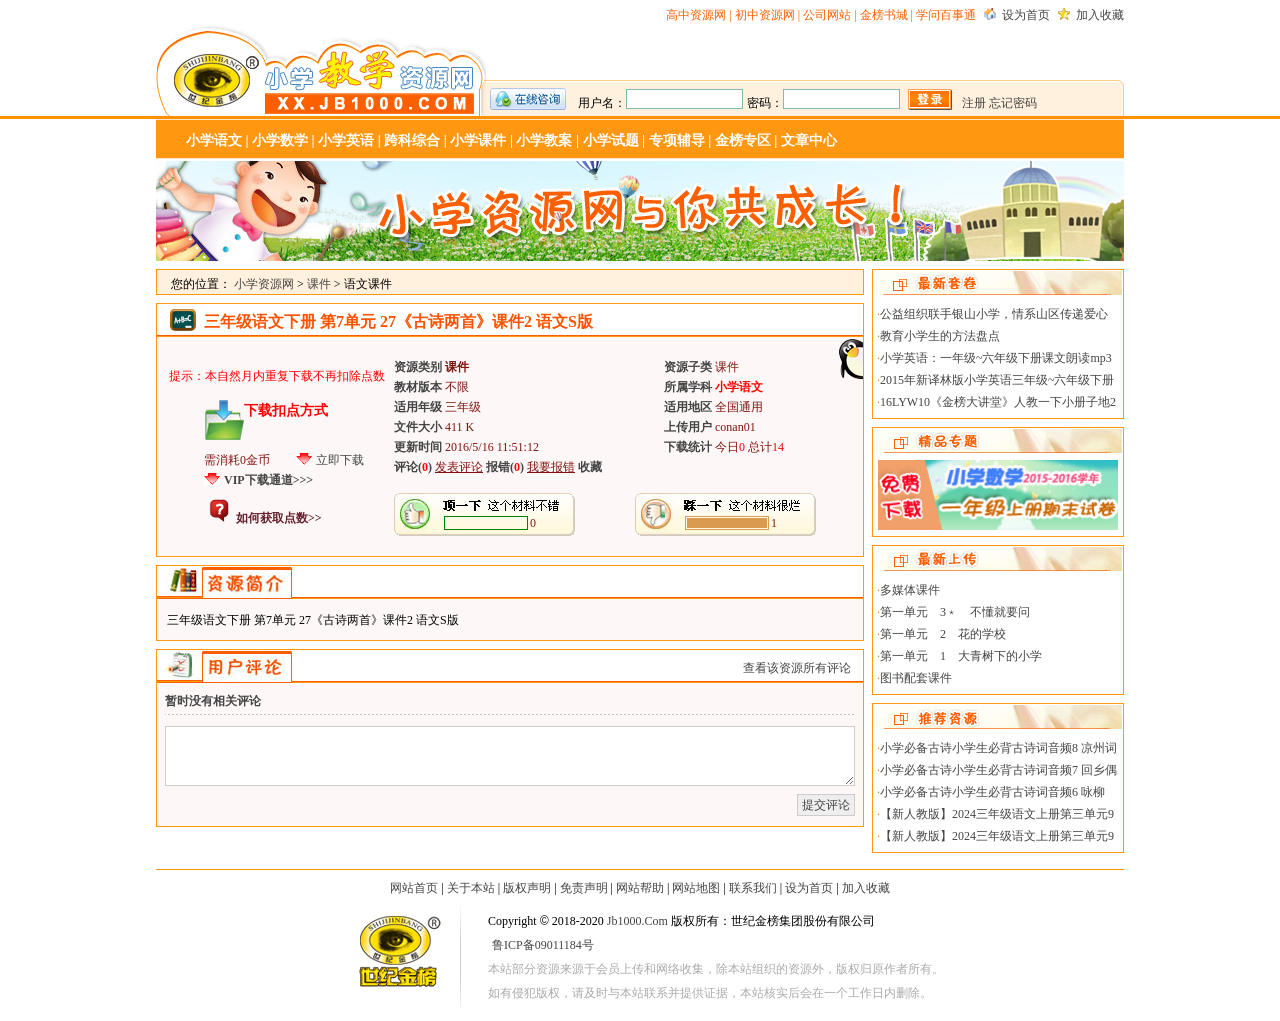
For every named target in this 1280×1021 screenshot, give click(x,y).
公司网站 (827, 15)
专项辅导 (677, 140)
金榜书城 (884, 15)
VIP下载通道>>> (268, 480)
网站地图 (696, 888)
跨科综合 (412, 140)
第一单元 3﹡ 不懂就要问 (955, 612)
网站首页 (414, 888)
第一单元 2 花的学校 (943, 634)
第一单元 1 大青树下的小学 (961, 656)
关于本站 (471, 888)
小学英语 (346, 140)
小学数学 (280, 140)
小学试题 (611, 140)
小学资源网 (321, 71)
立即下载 (340, 460)
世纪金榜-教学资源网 (398, 955)
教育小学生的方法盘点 (940, 336)
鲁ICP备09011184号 (543, 945)
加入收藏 (1100, 15)
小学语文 (214, 140)
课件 (319, 284)
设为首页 (1026, 15)
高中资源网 (696, 15)
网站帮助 (640, 888)
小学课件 (478, 140)
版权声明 (527, 888)
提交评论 (826, 805)
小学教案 (544, 140)
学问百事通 (946, 15)
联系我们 (753, 888)
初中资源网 (765, 15)
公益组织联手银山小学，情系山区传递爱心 (994, 314)
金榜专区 (743, 140)
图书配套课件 (916, 678)
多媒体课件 (910, 590)
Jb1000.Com (637, 921)
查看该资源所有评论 (797, 668)
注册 (974, 103)
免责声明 (584, 888)
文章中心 (809, 140)
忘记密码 (1013, 103)
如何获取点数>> (279, 518)
